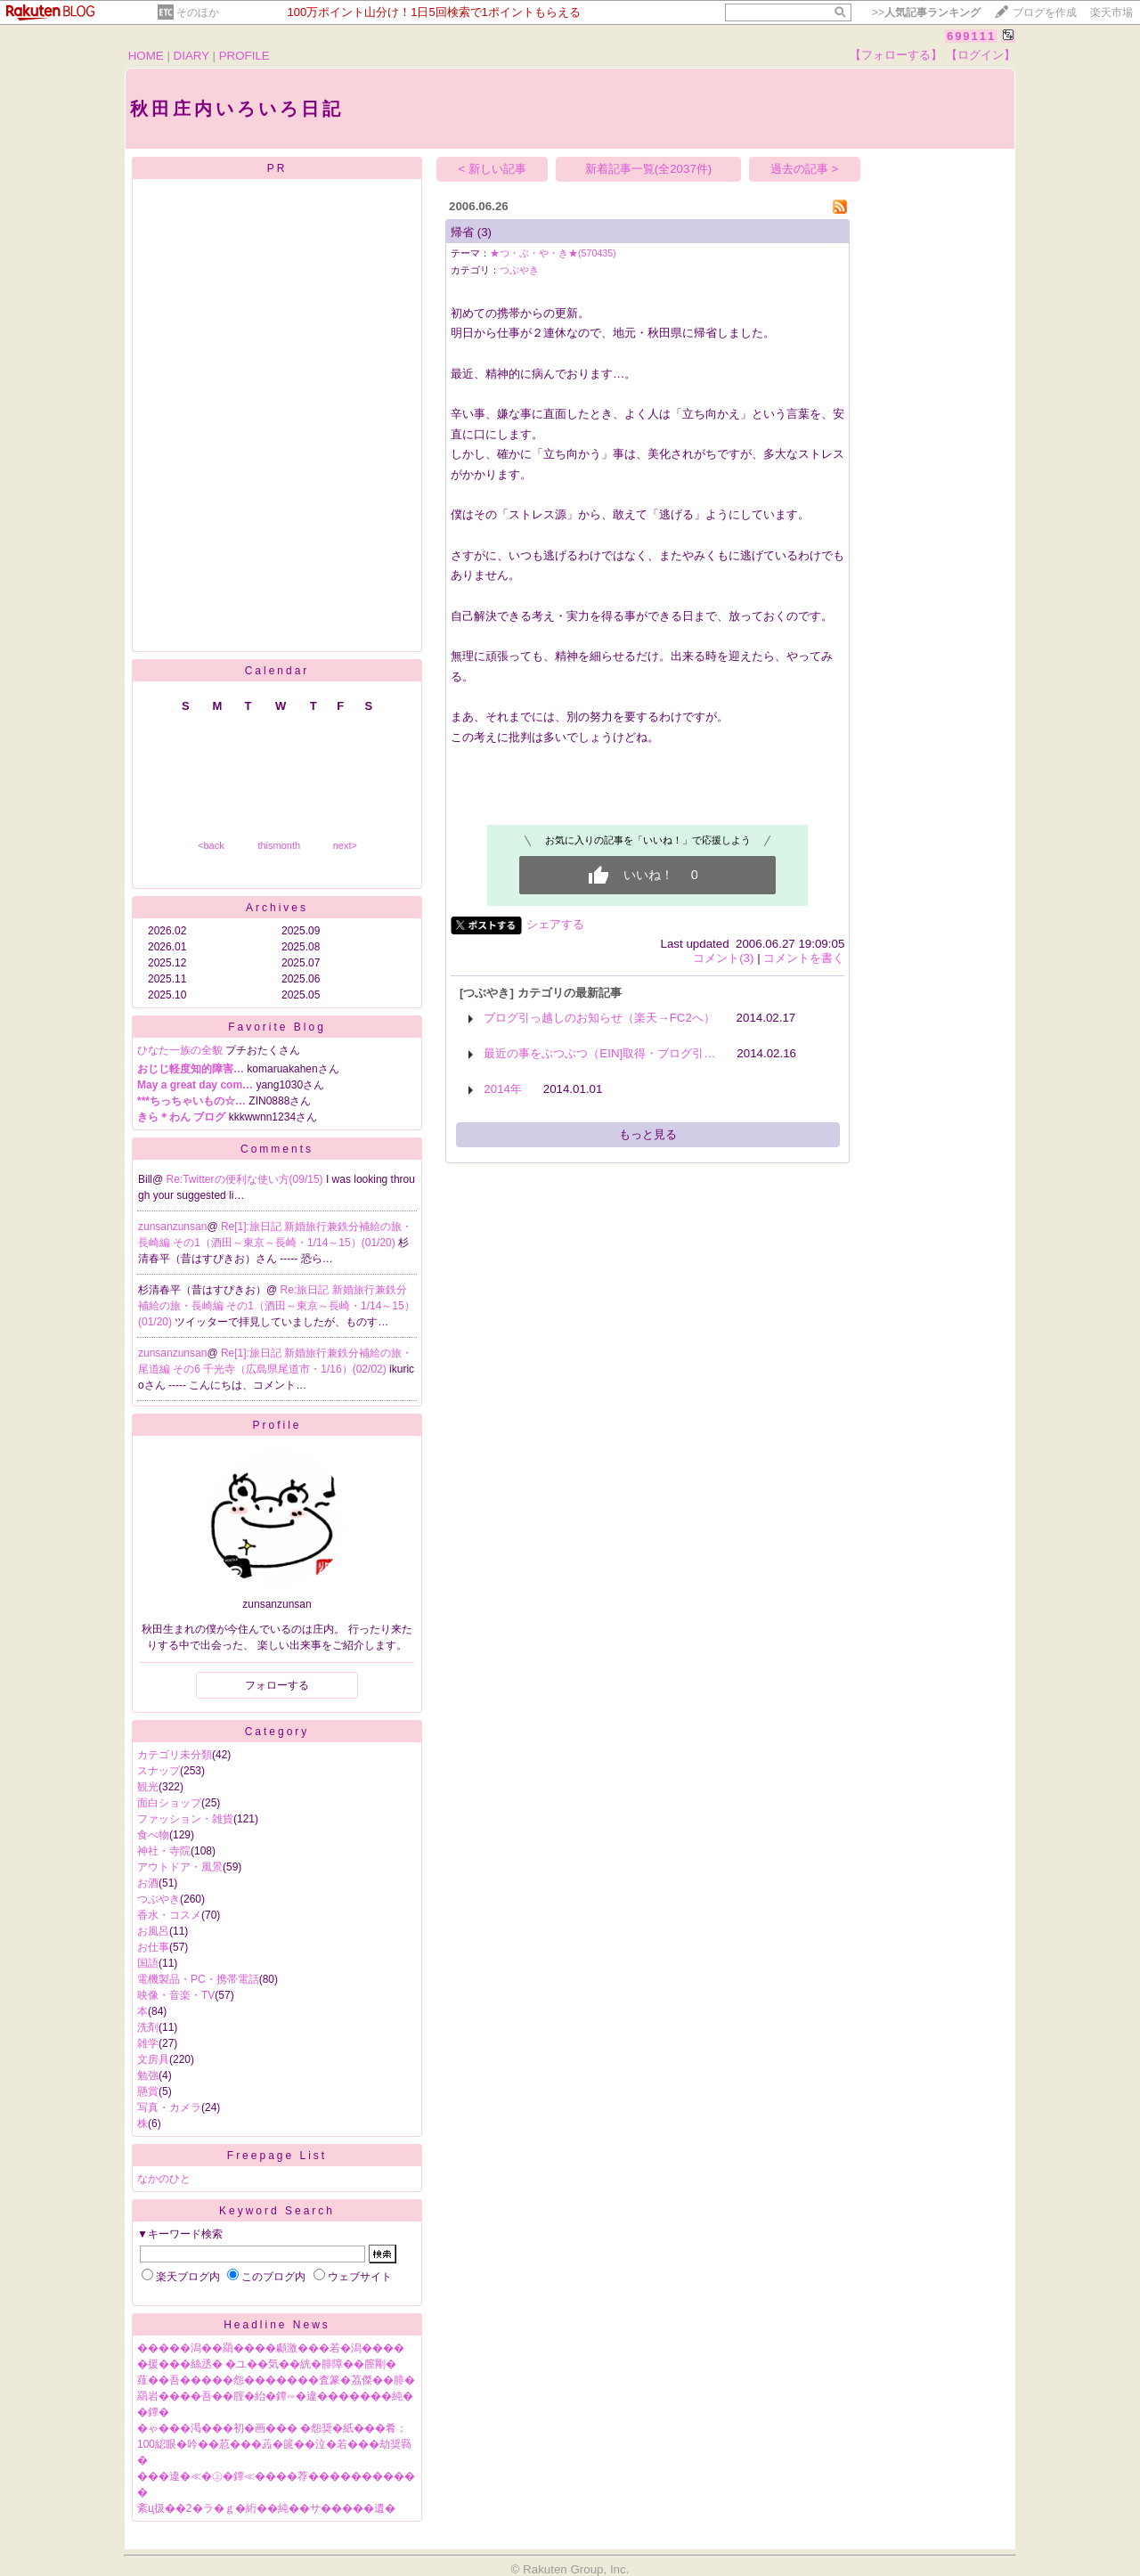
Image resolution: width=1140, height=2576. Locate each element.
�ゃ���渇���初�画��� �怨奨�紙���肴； (272, 2428)
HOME (146, 55)
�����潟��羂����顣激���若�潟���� (270, 2348)
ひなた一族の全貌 (180, 1050)
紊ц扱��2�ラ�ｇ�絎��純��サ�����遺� (266, 2508)
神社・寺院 (164, 1851)
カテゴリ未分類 (174, 1755)
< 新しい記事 (493, 168)
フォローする (277, 1685)
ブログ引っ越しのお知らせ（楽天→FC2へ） (599, 1017)
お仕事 (153, 1947)
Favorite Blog (277, 1027)
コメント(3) (723, 958)
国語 (148, 1963)
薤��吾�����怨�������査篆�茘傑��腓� (276, 2380)
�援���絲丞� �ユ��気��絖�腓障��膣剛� (266, 2364)
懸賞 (148, 2091)
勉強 (148, 2075)
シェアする (555, 924)
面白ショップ (169, 1803)
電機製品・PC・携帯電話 (198, 1979)
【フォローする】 (896, 54)
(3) (484, 232)
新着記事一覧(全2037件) (648, 168)
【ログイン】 (980, 54)
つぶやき (158, 1899)
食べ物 (153, 1835)
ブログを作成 (1045, 12)
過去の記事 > (804, 168)
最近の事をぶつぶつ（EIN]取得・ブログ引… (599, 1053)
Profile (276, 1425)
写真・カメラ (169, 2107)
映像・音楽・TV (176, 1995)
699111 (971, 36)
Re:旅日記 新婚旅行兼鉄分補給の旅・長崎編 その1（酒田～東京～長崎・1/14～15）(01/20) (276, 1306)
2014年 (503, 1089)
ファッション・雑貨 (185, 1819)
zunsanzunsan (172, 1226)
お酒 (148, 1883)
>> (926, 12)
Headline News (277, 2325)
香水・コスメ (169, 1915)
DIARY (191, 55)
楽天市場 (1111, 12)
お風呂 (153, 1931)
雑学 (148, 2043)
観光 (148, 1787)
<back (211, 845)
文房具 (153, 2059)
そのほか (197, 12)
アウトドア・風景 (180, 1867)
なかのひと (164, 2178)
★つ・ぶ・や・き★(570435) (553, 253)
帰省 (462, 232)
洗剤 (148, 2027)
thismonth (278, 845)
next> (345, 845)
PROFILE (244, 55)
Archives (277, 907)
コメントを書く (803, 958)
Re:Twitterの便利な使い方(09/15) (246, 1179)
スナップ (158, 1771)
